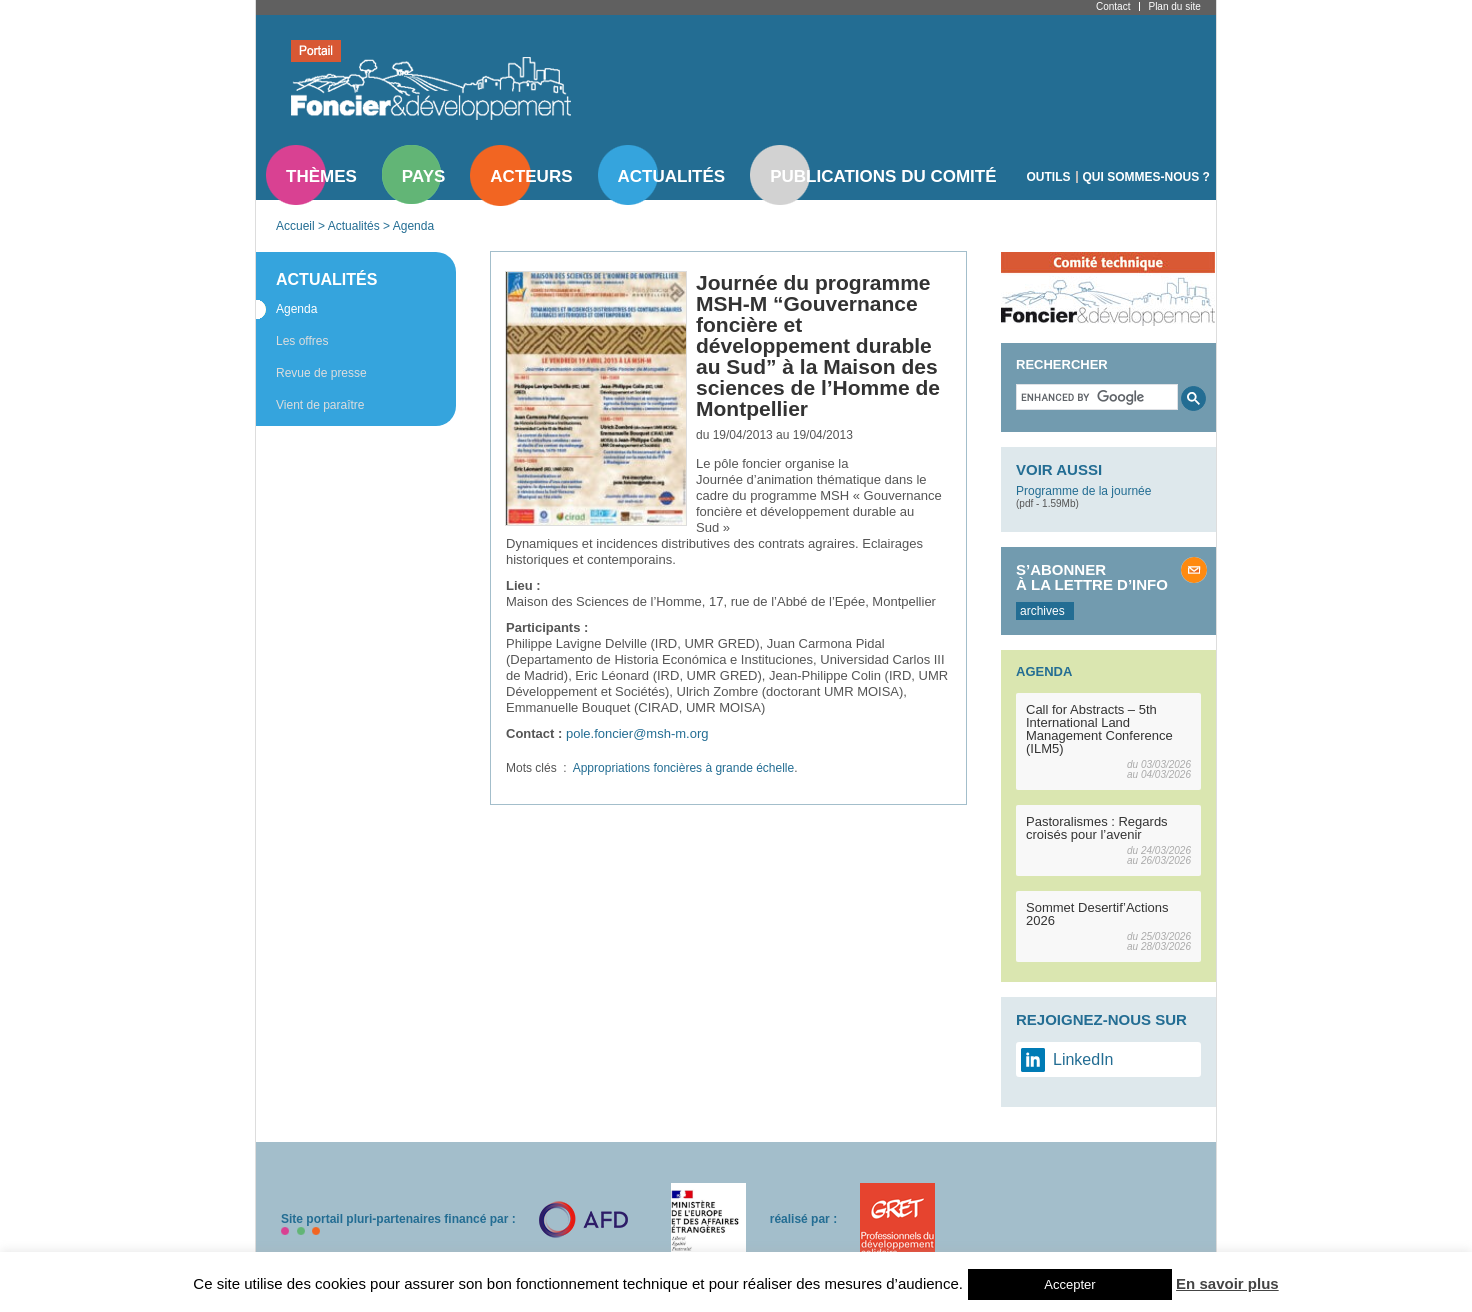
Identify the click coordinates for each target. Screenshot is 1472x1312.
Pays (423, 176)
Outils (1049, 177)
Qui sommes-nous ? (1146, 177)
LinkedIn (1083, 1059)
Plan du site (1174, 6)
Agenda (413, 226)
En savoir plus (1227, 1283)
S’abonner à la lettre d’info (1092, 577)
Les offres (302, 341)
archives (1042, 611)
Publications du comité (883, 176)
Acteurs (531, 176)
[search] (1095, 397)
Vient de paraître (320, 405)
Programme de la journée (1083, 491)
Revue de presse (321, 373)
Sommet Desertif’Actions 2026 (1097, 914)
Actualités (672, 176)
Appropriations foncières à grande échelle (683, 768)
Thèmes (321, 176)
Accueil (295, 226)
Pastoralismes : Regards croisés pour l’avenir (1097, 828)
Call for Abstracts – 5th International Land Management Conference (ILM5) (1099, 729)
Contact (1113, 6)
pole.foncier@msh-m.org (637, 733)
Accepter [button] (1069, 1284)
